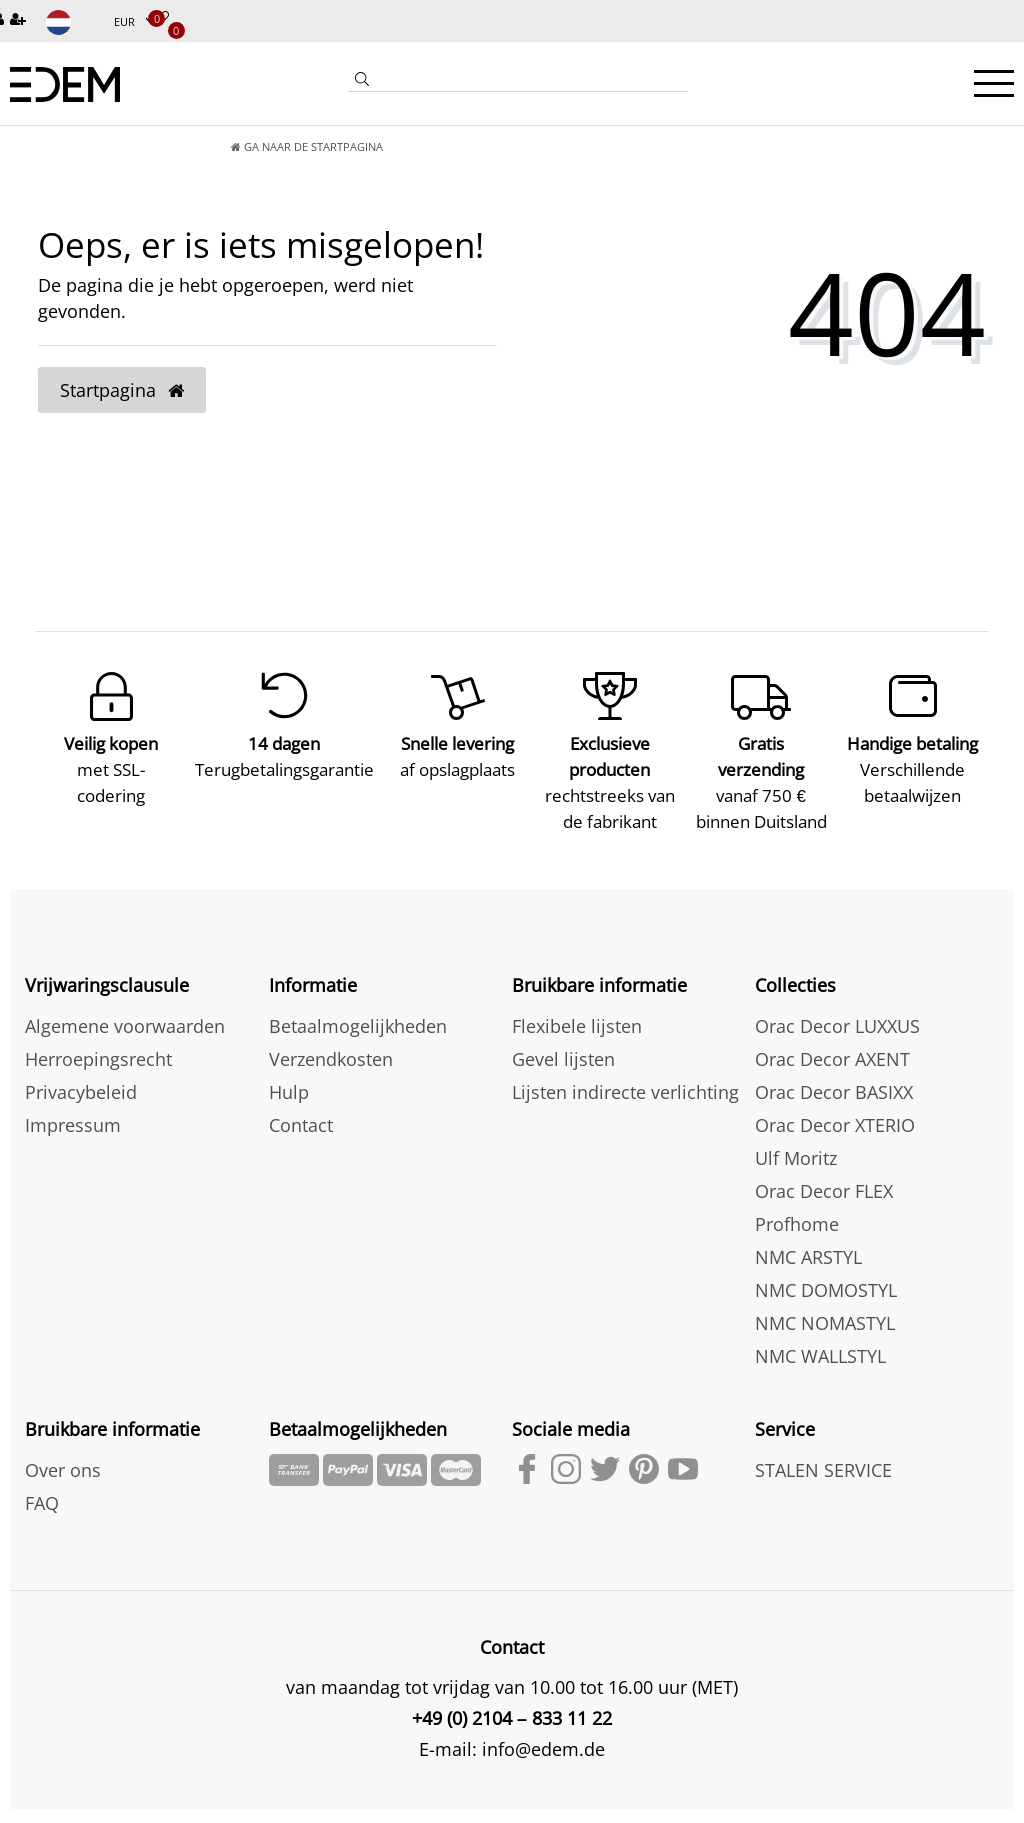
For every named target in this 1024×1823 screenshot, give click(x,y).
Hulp (289, 1078)
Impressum (73, 1111)
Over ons (63, 1456)
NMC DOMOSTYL (826, 1276)
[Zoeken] (362, 81)
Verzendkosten (331, 1045)
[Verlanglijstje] (162, 18)
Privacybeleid (81, 1078)
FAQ (42, 1489)
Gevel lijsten (563, 1045)
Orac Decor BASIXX (834, 1078)
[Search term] (532, 79)
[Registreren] (20, 20)
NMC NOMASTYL (825, 1309)
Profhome (797, 1210)
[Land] (72, 22)
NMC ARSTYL (808, 1243)
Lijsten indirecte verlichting (625, 1078)
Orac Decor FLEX (824, 1177)
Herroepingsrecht (98, 1045)
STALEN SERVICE (823, 1456)
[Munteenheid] (134, 22)
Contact (301, 1111)
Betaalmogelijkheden (358, 1012)
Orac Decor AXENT (832, 1045)
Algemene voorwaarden (125, 1012)
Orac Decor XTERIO (835, 1111)
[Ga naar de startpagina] (86, 146)
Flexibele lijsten (577, 1012)
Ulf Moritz (796, 1144)
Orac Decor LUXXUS (837, 1012)
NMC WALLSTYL (820, 1342)
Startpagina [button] (122, 390)
